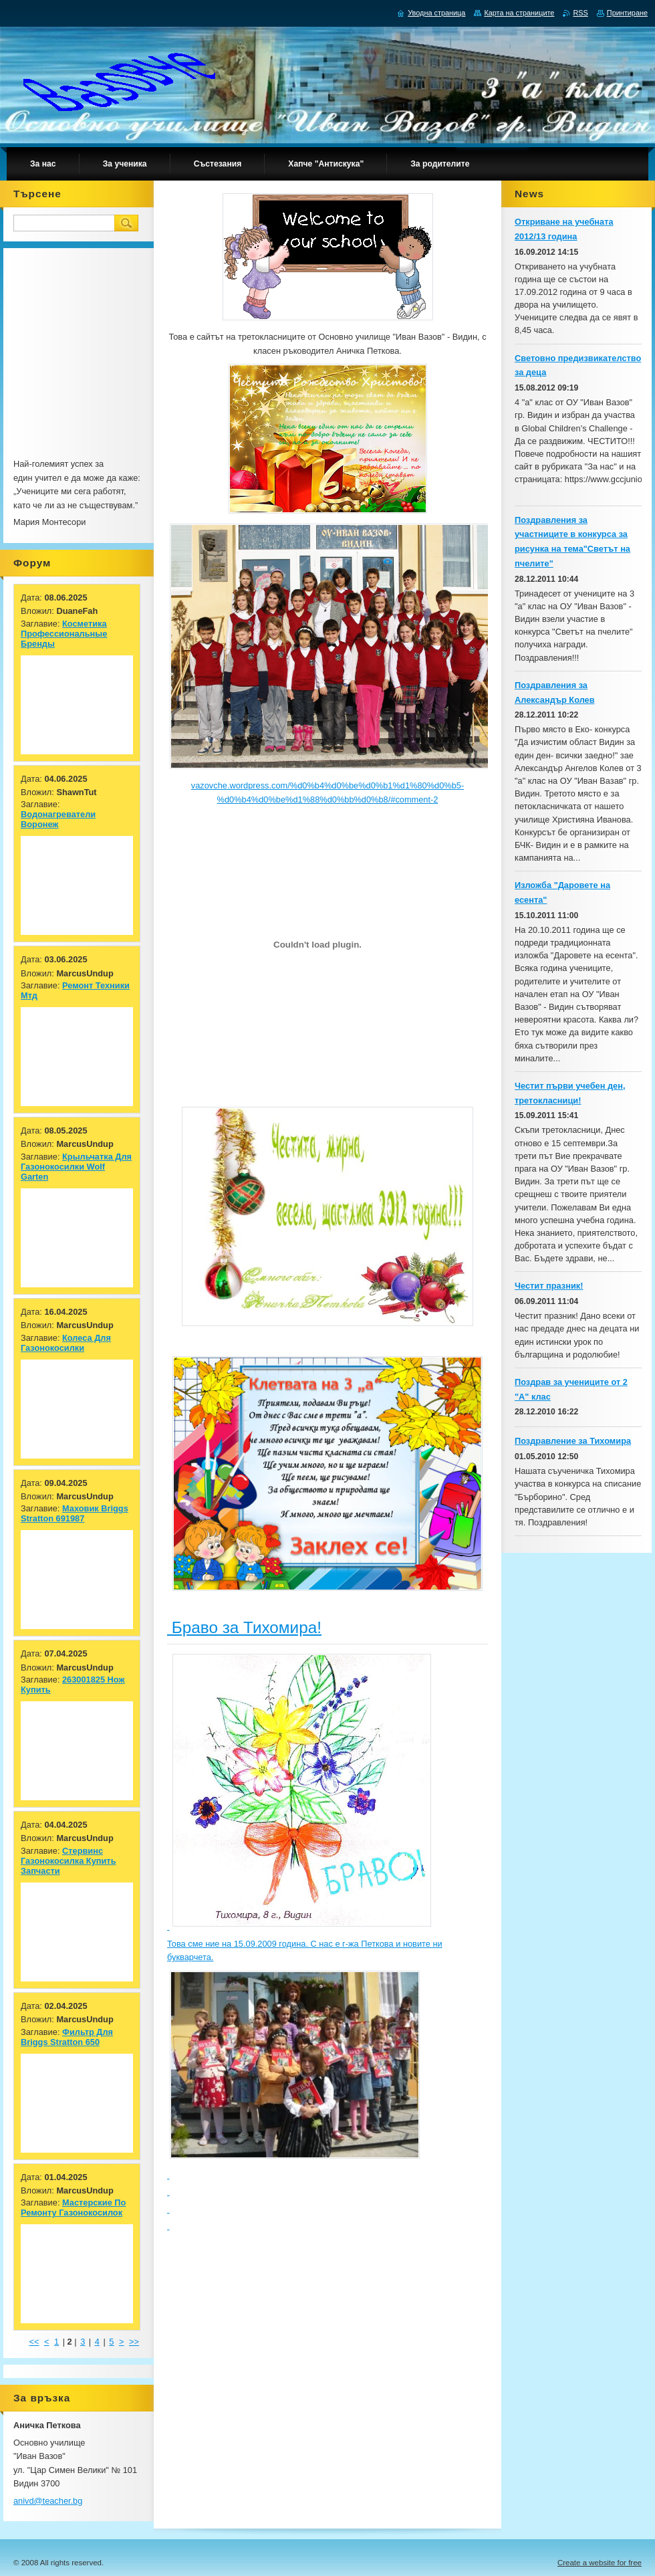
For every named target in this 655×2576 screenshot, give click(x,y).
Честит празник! (549, 1286)
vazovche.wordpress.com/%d (246, 785)
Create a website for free (599, 2563)
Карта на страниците (519, 13)
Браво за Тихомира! (244, 1627)
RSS (580, 13)
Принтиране (627, 13)
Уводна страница (436, 13)
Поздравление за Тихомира (573, 1441)
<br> (40, 300)
